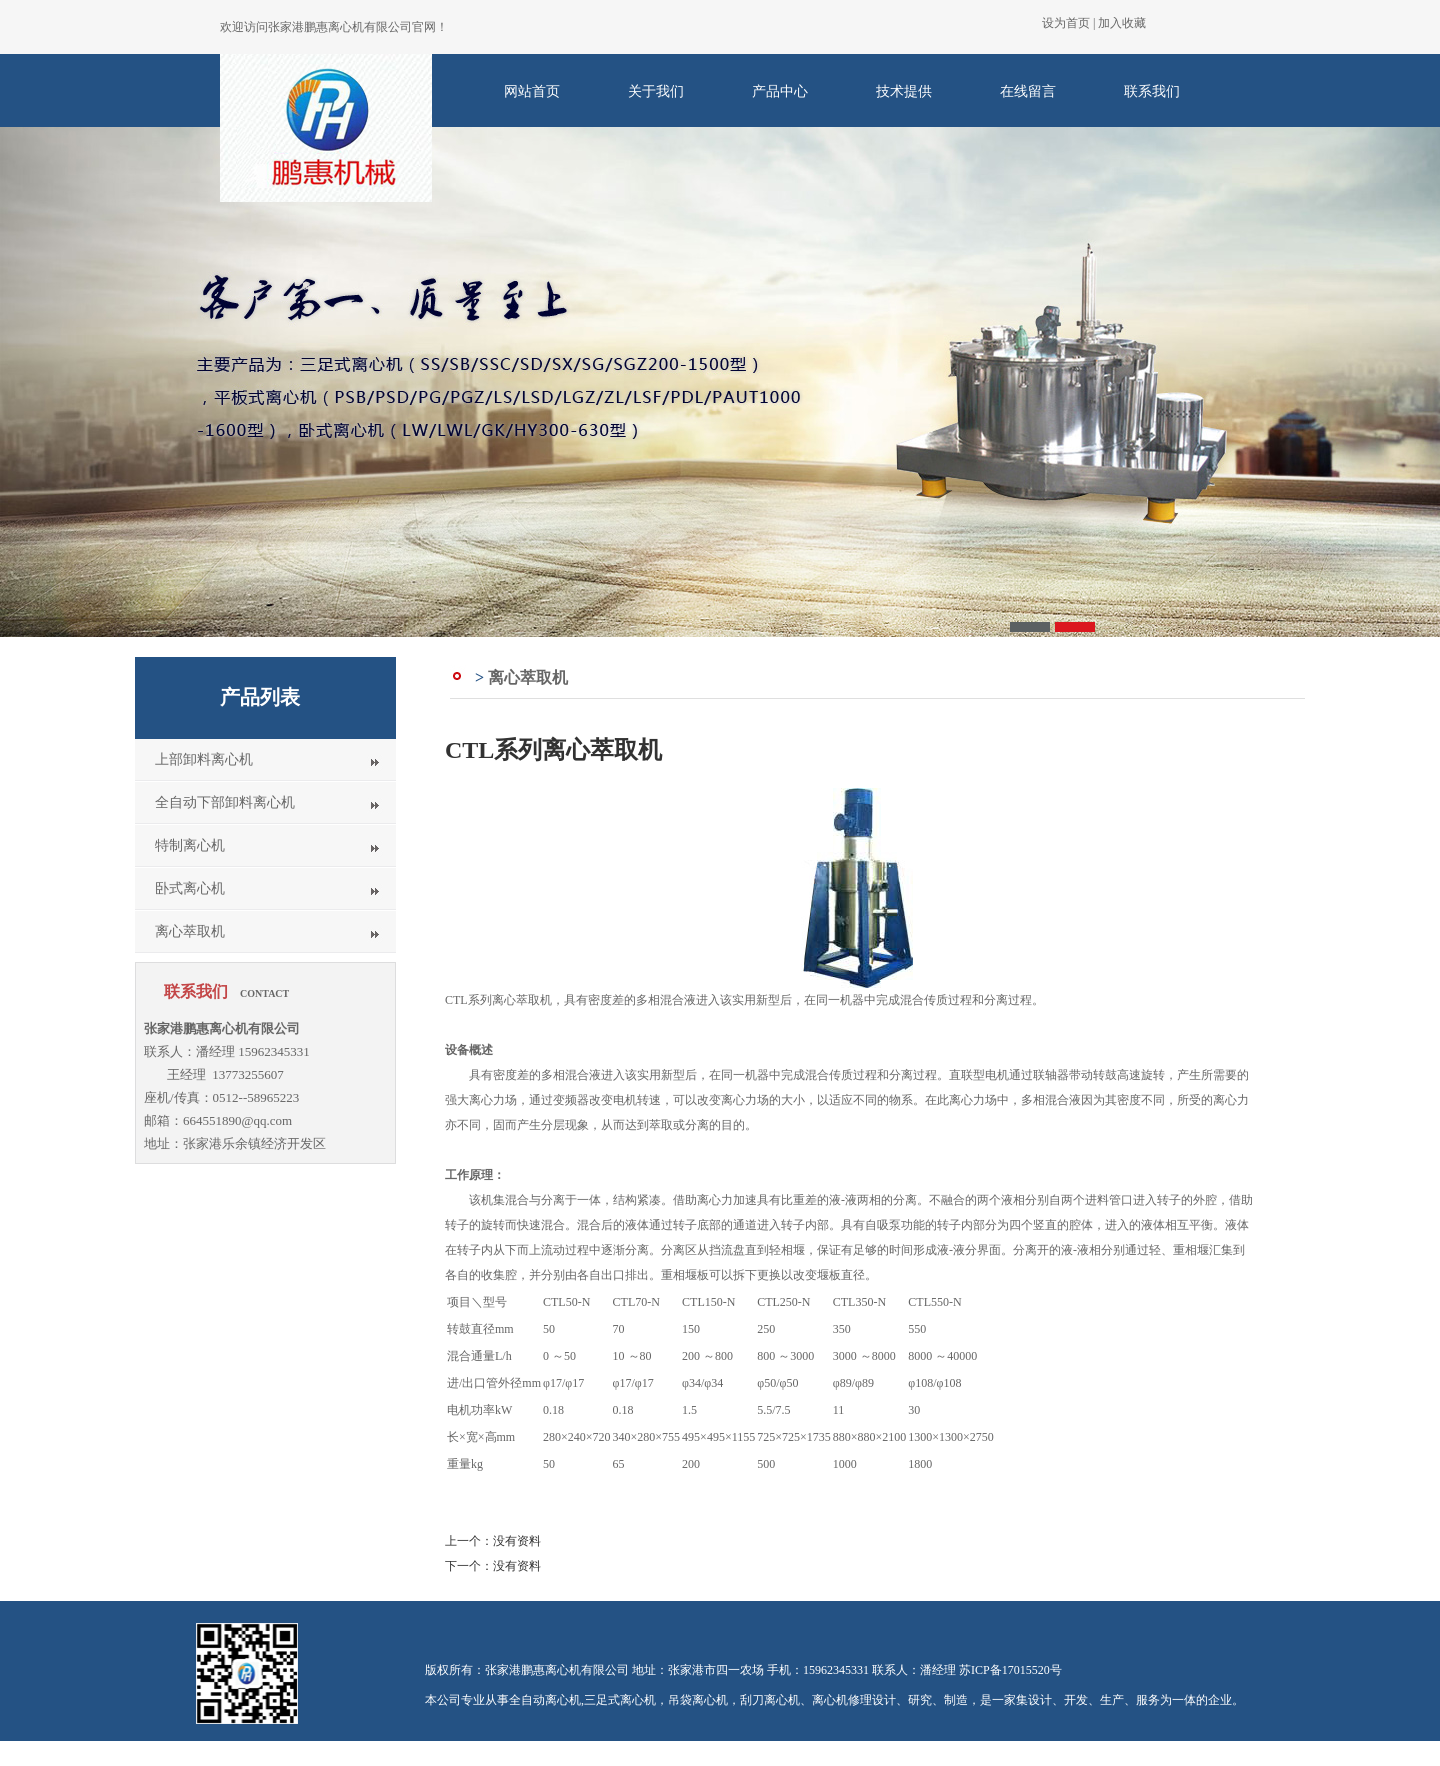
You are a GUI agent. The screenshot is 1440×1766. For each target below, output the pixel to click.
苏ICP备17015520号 (1010, 1670)
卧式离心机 (190, 888)
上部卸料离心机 (204, 759)
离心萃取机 (190, 931)
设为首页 (1066, 23)
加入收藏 (1122, 23)
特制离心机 (190, 845)
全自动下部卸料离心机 (225, 802)
